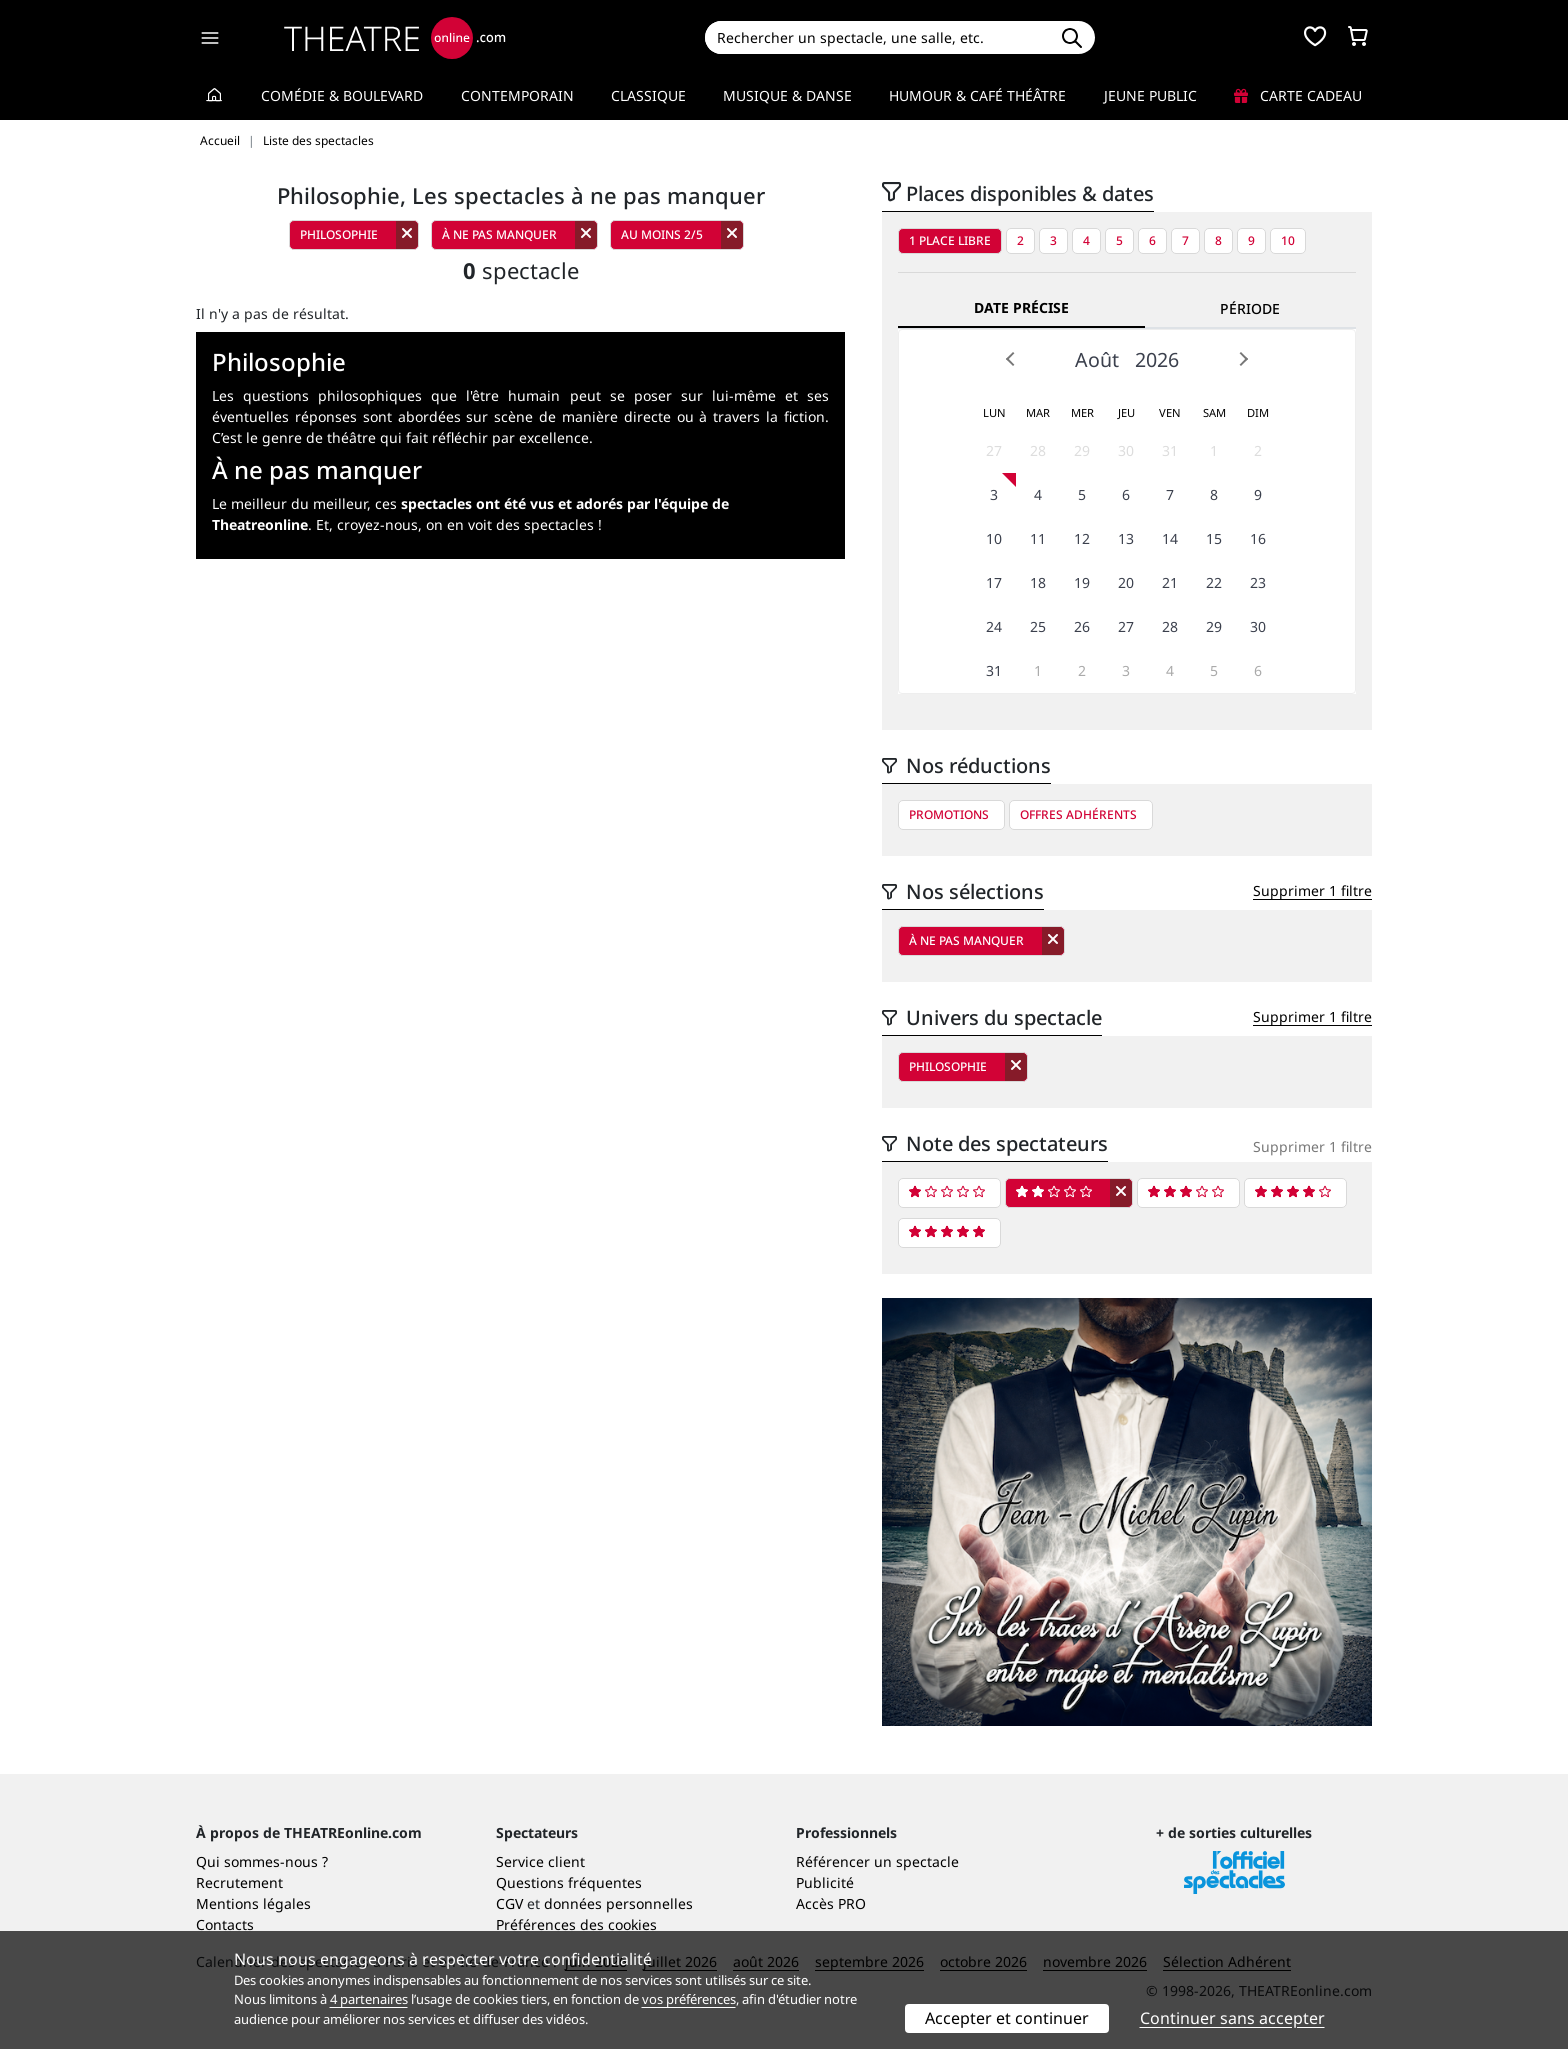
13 (1126, 538)
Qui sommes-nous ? (262, 1861)
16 (1258, 538)
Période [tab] (1250, 308)
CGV (509, 1903)
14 (1170, 538)
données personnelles (618, 1903)
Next (1243, 359)
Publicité (825, 1882)
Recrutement (239, 1882)
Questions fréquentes (569, 1882)
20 (1126, 582)
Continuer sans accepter (1232, 2018)
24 (994, 626)
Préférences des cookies (576, 1924)
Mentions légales (253, 1903)
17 (994, 582)
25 (1038, 626)
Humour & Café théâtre (977, 95)
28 (1038, 450)
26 (1082, 626)
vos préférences (689, 1999)
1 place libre (950, 240)
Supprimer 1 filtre (1312, 890)
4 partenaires (369, 1999)
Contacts (225, 1924)
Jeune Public (1150, 95)
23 (1258, 582)
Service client (540, 1861)
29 (1082, 450)
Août (1097, 359)
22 (1214, 582)
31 (1170, 450)
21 (1170, 582)
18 (1038, 582)
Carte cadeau (1298, 95)
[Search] (876, 37)
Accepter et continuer (1007, 2018)
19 (1082, 582)
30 (1126, 450)
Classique (648, 95)
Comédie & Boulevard (342, 95)
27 (994, 450)
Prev (1011, 359)
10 (1288, 240)
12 (1082, 538)
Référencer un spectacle (877, 1861)
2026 (1157, 359)
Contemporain (517, 95)
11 (1038, 538)
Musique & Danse (787, 95)
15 (1214, 538)
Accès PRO (831, 1903)
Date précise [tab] (1021, 307)
